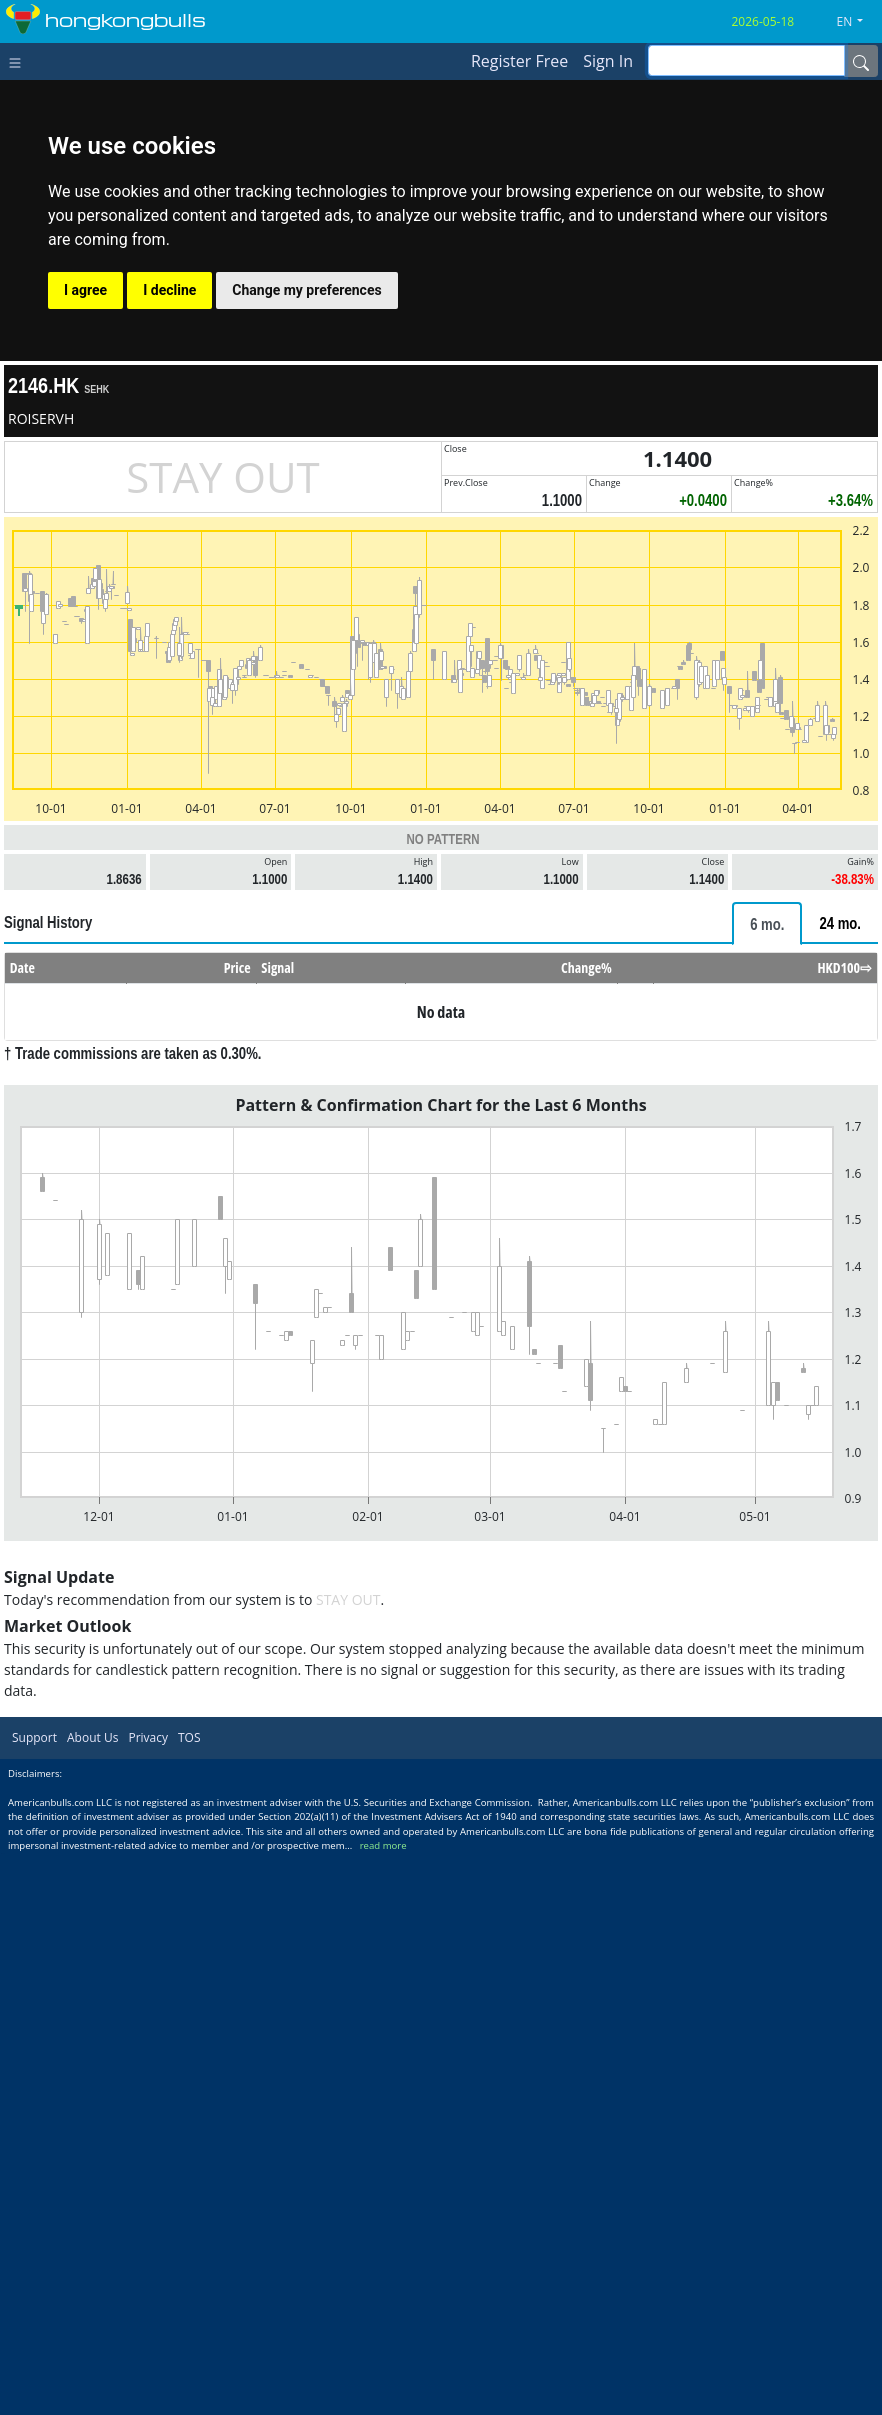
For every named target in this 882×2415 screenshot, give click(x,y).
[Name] (861, 61)
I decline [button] (169, 290)
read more (383, 1845)
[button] (858, 22)
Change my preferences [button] (306, 290)
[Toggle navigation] (19, 61)
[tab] (767, 923)
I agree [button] (85, 290)
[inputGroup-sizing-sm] (746, 60)
